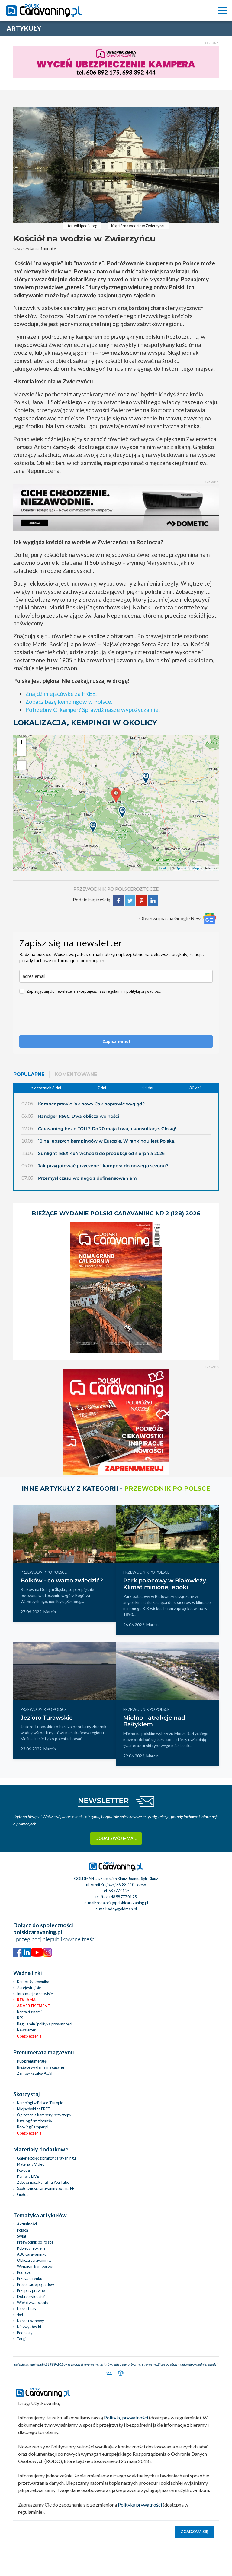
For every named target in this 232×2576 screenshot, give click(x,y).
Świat (21, 2236)
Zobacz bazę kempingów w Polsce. (68, 701)
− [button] (22, 751)
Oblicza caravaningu (34, 2260)
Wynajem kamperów (35, 2266)
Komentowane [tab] (76, 1074)
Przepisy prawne (31, 2290)
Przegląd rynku (29, 2278)
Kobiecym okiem (31, 2248)
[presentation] (65, 1017)
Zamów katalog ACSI (34, 2073)
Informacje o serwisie (35, 1993)
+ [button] (22, 742)
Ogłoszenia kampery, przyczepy (44, 2114)
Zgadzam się (194, 2531)
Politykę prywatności (126, 2417)
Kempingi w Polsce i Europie (40, 2102)
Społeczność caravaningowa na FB (46, 2188)
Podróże (24, 2272)
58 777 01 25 (118, 1890)
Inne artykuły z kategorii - (116, 1488)
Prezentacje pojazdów (35, 2284)
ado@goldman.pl (122, 1908)
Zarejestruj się (29, 1987)
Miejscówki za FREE (33, 2108)
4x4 (20, 2314)
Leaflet (164, 868)
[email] (116, 976)
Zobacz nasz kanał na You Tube (43, 2182)
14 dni (147, 1087)
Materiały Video (30, 2164)
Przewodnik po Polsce (35, 2242)
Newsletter (26, 2030)
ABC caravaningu (32, 2254)
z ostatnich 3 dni (46, 1087)
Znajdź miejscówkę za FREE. (61, 693)
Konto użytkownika (33, 1981)
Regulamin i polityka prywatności (44, 2024)
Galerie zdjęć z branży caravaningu (46, 2158)
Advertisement (33, 2005)
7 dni (101, 1087)
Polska (22, 2230)
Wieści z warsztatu (32, 2302)
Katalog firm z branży (34, 2121)
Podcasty (25, 2332)
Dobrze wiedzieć (31, 2296)
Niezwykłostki (29, 2326)
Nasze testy (27, 2308)
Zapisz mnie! (116, 1041)
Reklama (26, 1999)
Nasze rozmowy (30, 2320)
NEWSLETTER (103, 1800)
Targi (21, 2338)
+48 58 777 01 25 (123, 1896)
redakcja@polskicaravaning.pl (122, 1902)
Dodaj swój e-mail (116, 1838)
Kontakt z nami (29, 2011)
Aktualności (27, 2224)
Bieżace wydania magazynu (40, 2067)
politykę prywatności (144, 991)
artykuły (24, 28)
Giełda (23, 2194)
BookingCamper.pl (32, 2127)
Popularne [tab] (28, 1074)
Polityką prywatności (140, 2504)
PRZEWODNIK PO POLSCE (103, 889)
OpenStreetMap (187, 868)
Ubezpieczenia (29, 2036)
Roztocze (146, 889)
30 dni (195, 1087)
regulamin (115, 991)
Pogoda (23, 2170)
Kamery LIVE (28, 2176)
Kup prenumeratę (32, 2061)
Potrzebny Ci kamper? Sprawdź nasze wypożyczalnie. (92, 709)
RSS (20, 2017)
